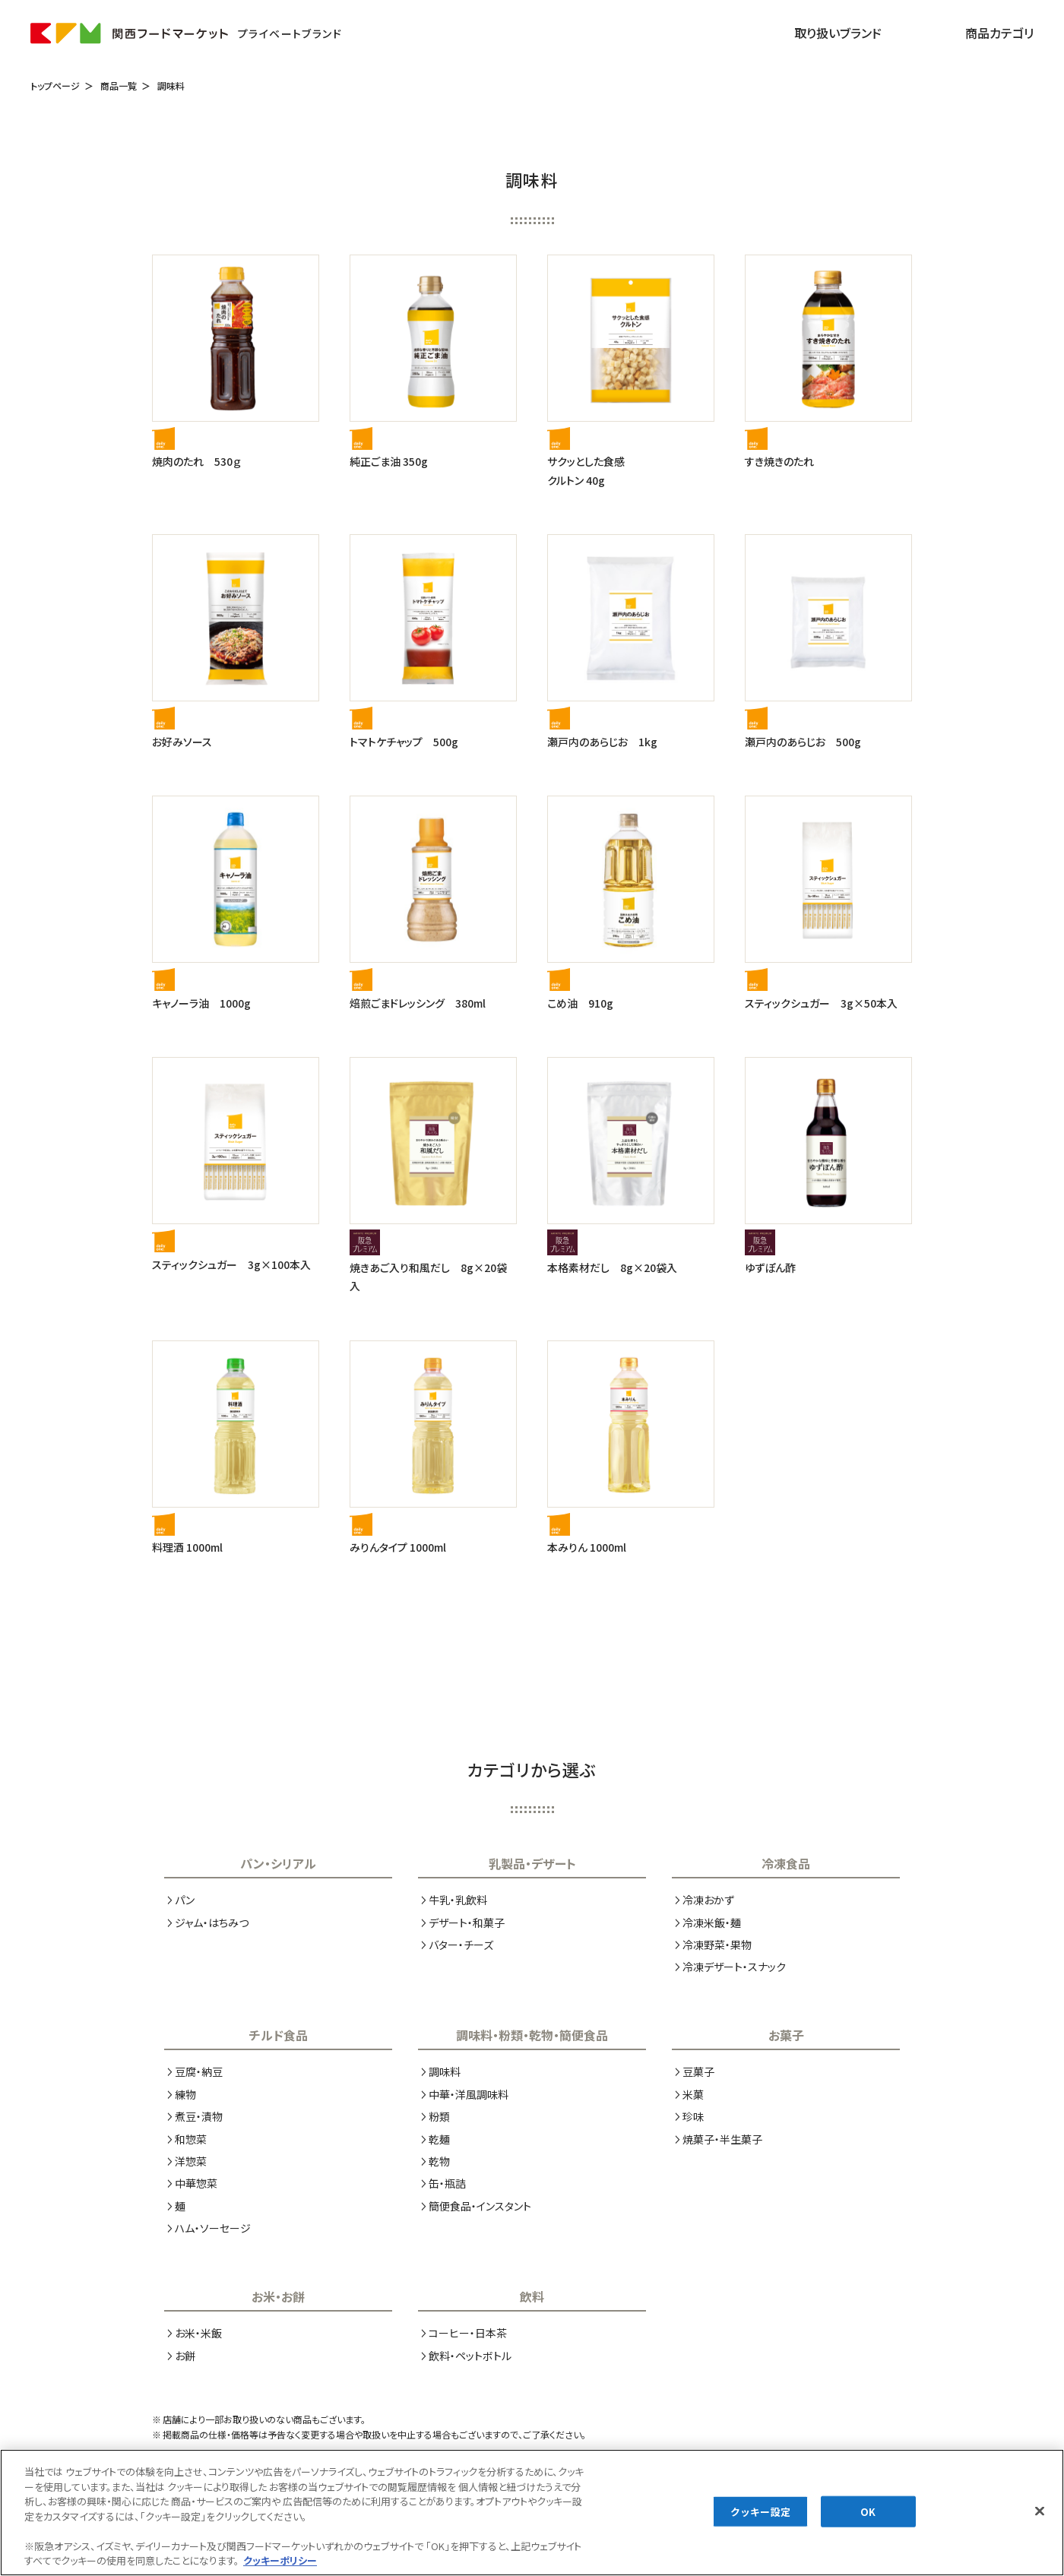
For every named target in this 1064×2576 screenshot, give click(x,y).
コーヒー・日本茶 (468, 2332)
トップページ (55, 85)
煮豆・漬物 (199, 2116)
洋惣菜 (191, 2161)
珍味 (693, 2116)
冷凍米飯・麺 (711, 1922)
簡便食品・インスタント (480, 2206)
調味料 (171, 85)
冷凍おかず (708, 1899)
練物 (185, 2094)
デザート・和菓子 (467, 1922)
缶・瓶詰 (447, 2183)
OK (868, 2524)
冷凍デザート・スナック (734, 1966)
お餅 (185, 2355)
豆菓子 (698, 2071)
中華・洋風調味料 (468, 2094)
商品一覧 (118, 85)
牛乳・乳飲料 (458, 1899)
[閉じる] (1039, 2523)
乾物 (439, 2161)
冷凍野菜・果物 (717, 1944)
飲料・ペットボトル (470, 2355)
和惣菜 (191, 2139)
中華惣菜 (196, 2183)
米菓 (693, 2094)
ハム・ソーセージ (213, 2228)
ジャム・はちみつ (212, 1922)
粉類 (439, 2116)
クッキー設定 (760, 2524)
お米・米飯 (198, 2332)
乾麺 (439, 2139)
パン (185, 1899)
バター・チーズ (461, 1944)
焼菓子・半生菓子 (722, 2139)
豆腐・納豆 (199, 2071)
